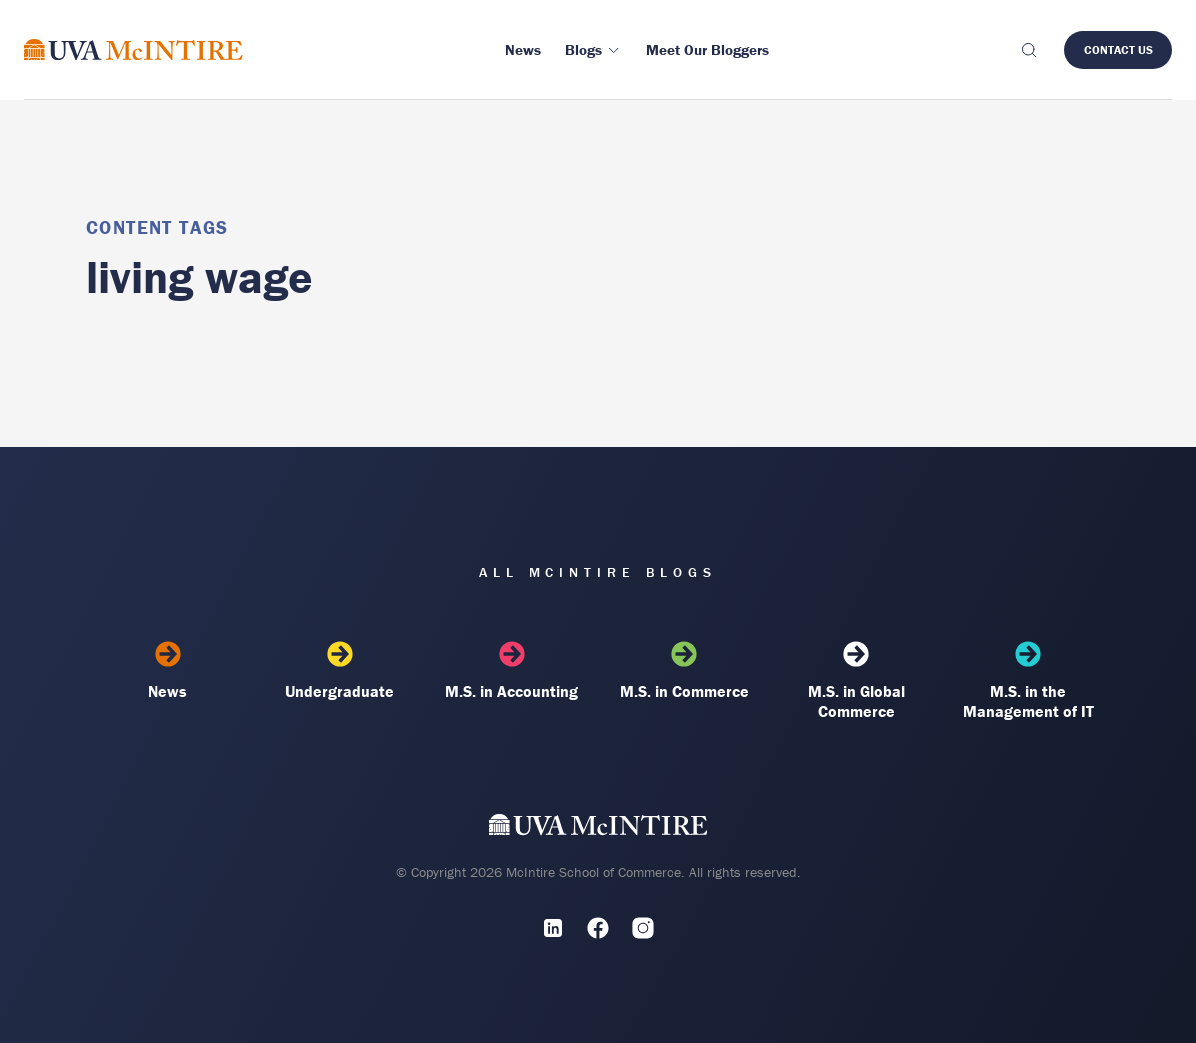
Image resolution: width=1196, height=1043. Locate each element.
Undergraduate (340, 671)
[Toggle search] (1028, 50)
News (168, 671)
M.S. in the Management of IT (1028, 681)
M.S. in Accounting (512, 671)
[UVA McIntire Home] (598, 829)
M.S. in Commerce (684, 671)
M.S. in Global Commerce (856, 681)
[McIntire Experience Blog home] (133, 49)
